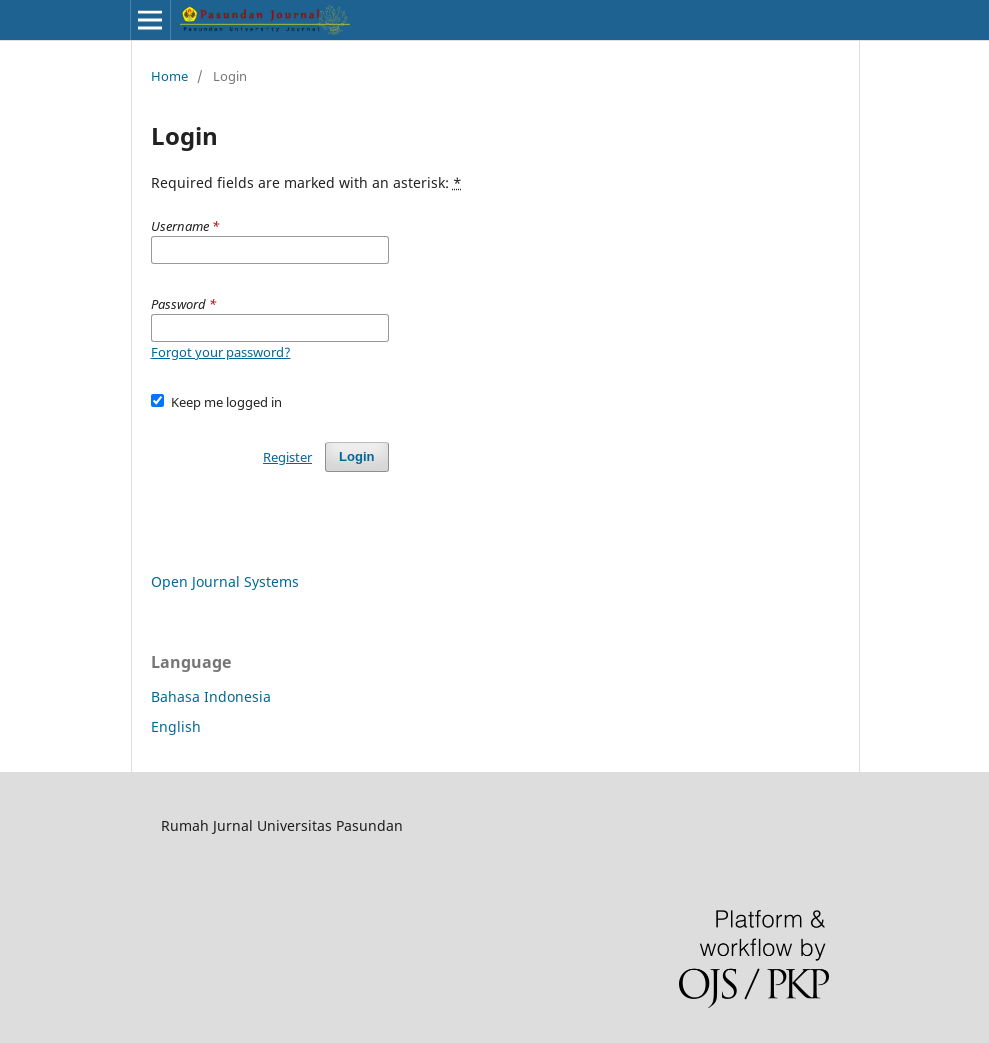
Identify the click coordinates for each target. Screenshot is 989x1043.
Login (356, 456)
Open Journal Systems (225, 581)
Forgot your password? (221, 352)
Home (169, 76)
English (176, 726)
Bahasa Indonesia (211, 696)
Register (287, 457)
